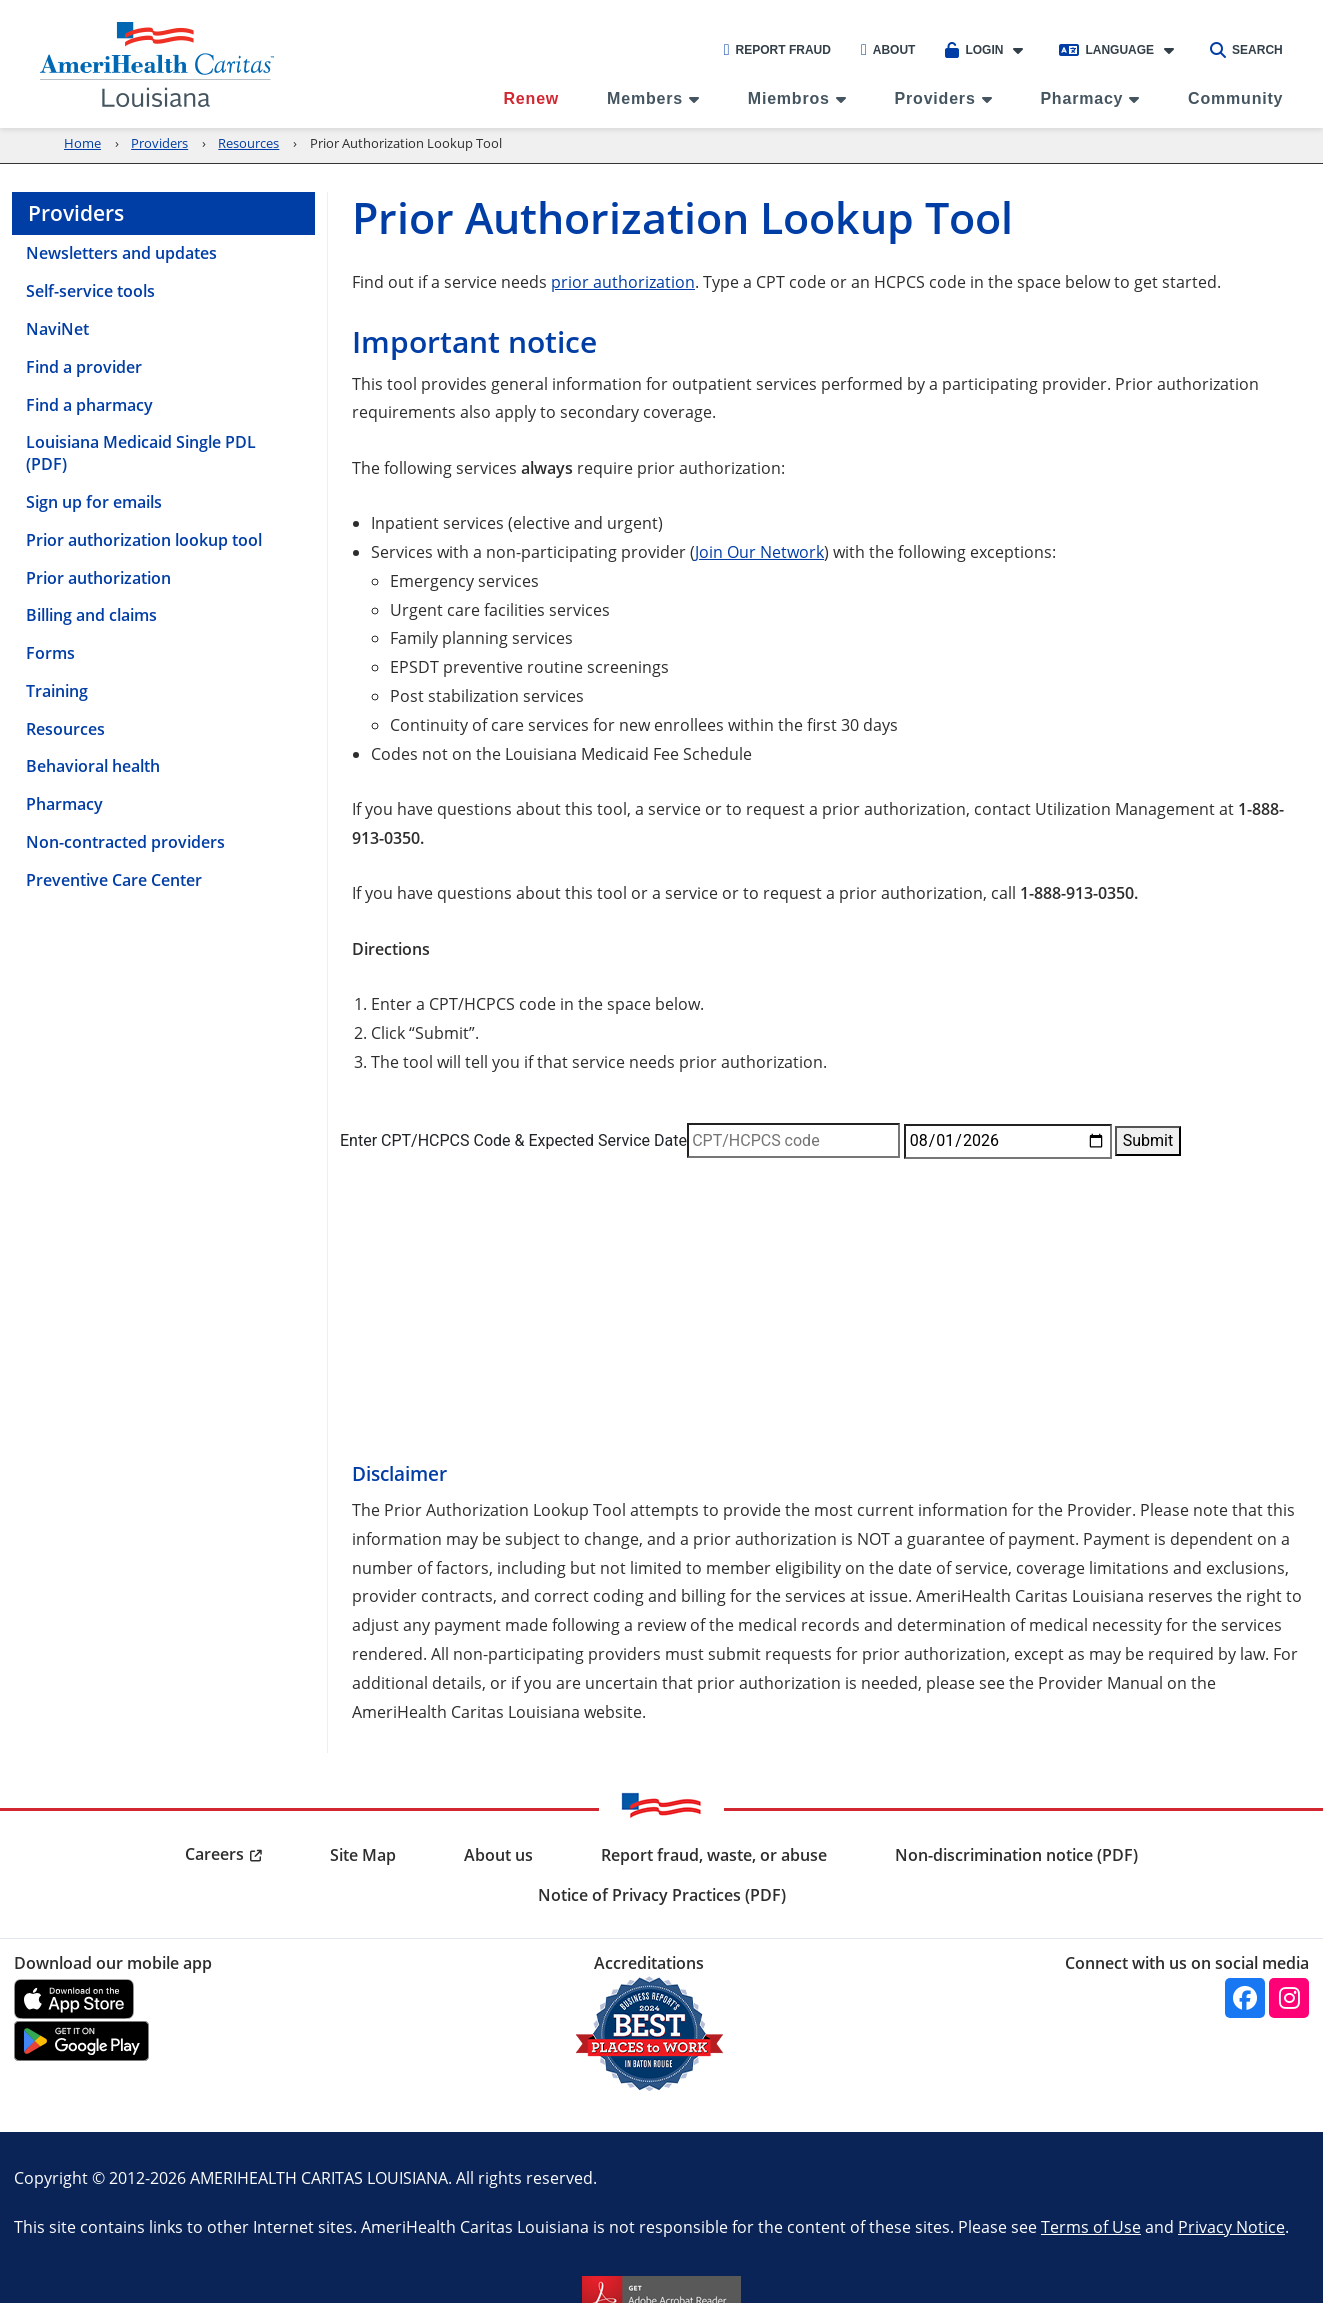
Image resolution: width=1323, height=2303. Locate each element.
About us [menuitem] (498, 1855)
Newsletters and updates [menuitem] (121, 253)
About (888, 50)
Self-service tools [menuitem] (90, 291)
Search (1246, 50)
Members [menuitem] (645, 98)
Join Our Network (759, 551)
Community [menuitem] (1235, 98)
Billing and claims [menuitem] (91, 615)
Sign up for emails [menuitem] (94, 502)
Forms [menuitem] (50, 653)
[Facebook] (1245, 1998)
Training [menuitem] (57, 691)
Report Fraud (777, 50)
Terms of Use (1091, 2226)
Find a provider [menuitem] (84, 367)
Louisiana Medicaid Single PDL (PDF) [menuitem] (141, 453)
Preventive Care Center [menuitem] (114, 880)
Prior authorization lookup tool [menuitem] (144, 540)
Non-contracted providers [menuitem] (125, 842)
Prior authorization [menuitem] (98, 578)
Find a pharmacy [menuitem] (89, 405)
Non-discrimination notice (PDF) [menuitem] (1016, 1855)
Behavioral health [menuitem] (93, 766)
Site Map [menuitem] (363, 1855)
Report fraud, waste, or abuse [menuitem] (714, 1855)
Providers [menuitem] (935, 98)
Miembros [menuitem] (789, 98)
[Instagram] (1289, 1998)
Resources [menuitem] (65, 729)
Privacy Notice (1231, 2226)
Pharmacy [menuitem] (1081, 98)
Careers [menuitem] (214, 1854)
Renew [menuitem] (532, 98)
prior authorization (623, 281)
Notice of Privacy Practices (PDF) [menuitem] (662, 1895)
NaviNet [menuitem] (57, 329)
